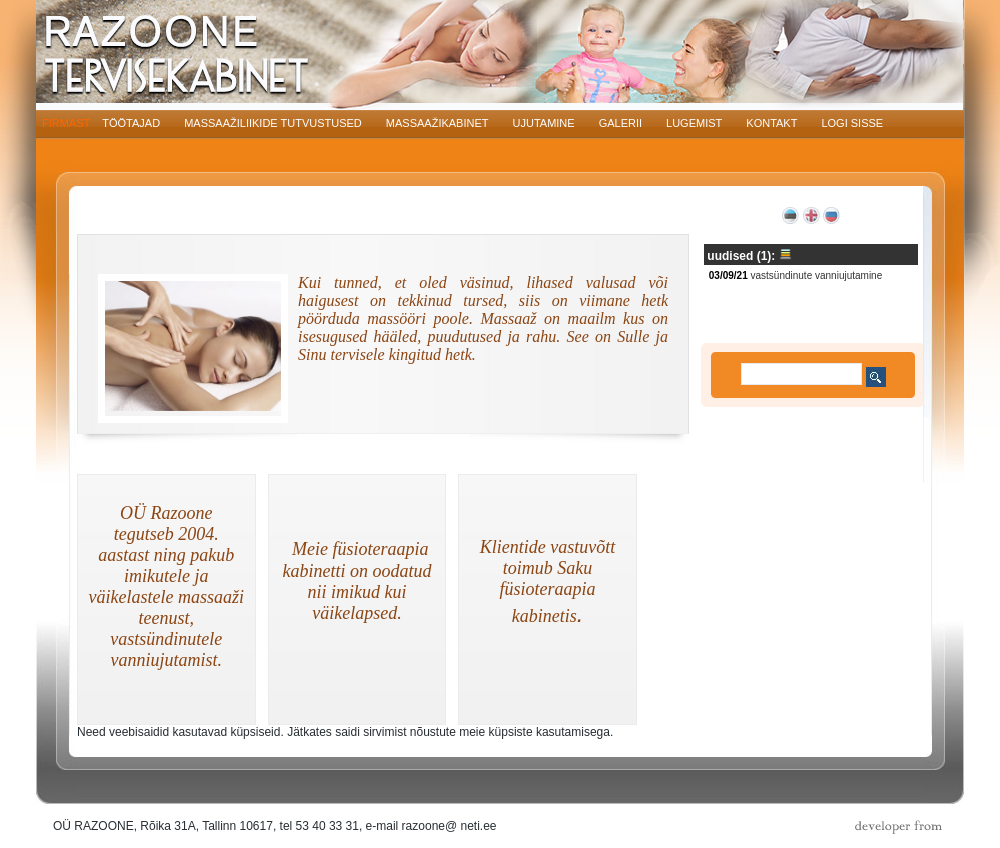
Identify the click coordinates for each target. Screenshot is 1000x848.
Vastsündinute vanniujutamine (817, 275)
